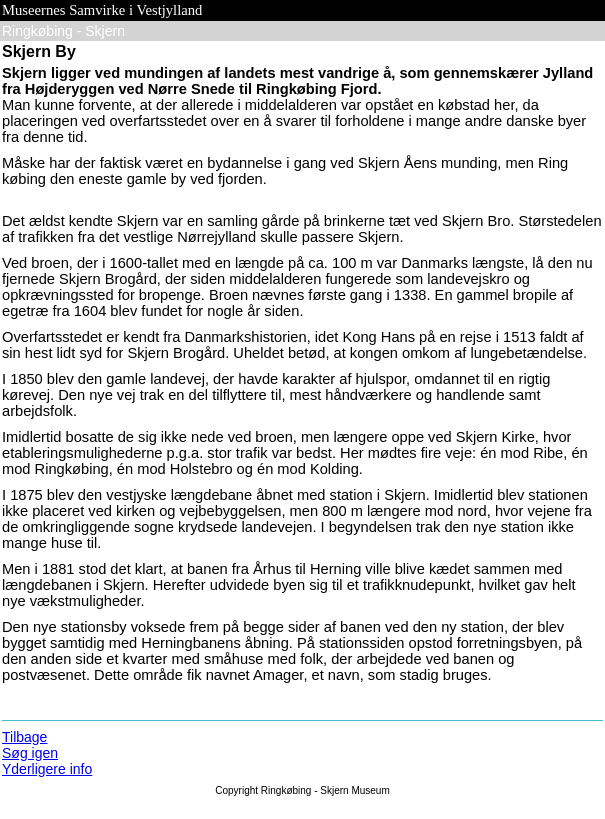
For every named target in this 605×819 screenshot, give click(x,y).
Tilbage (24, 737)
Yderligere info (47, 769)
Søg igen (30, 753)
